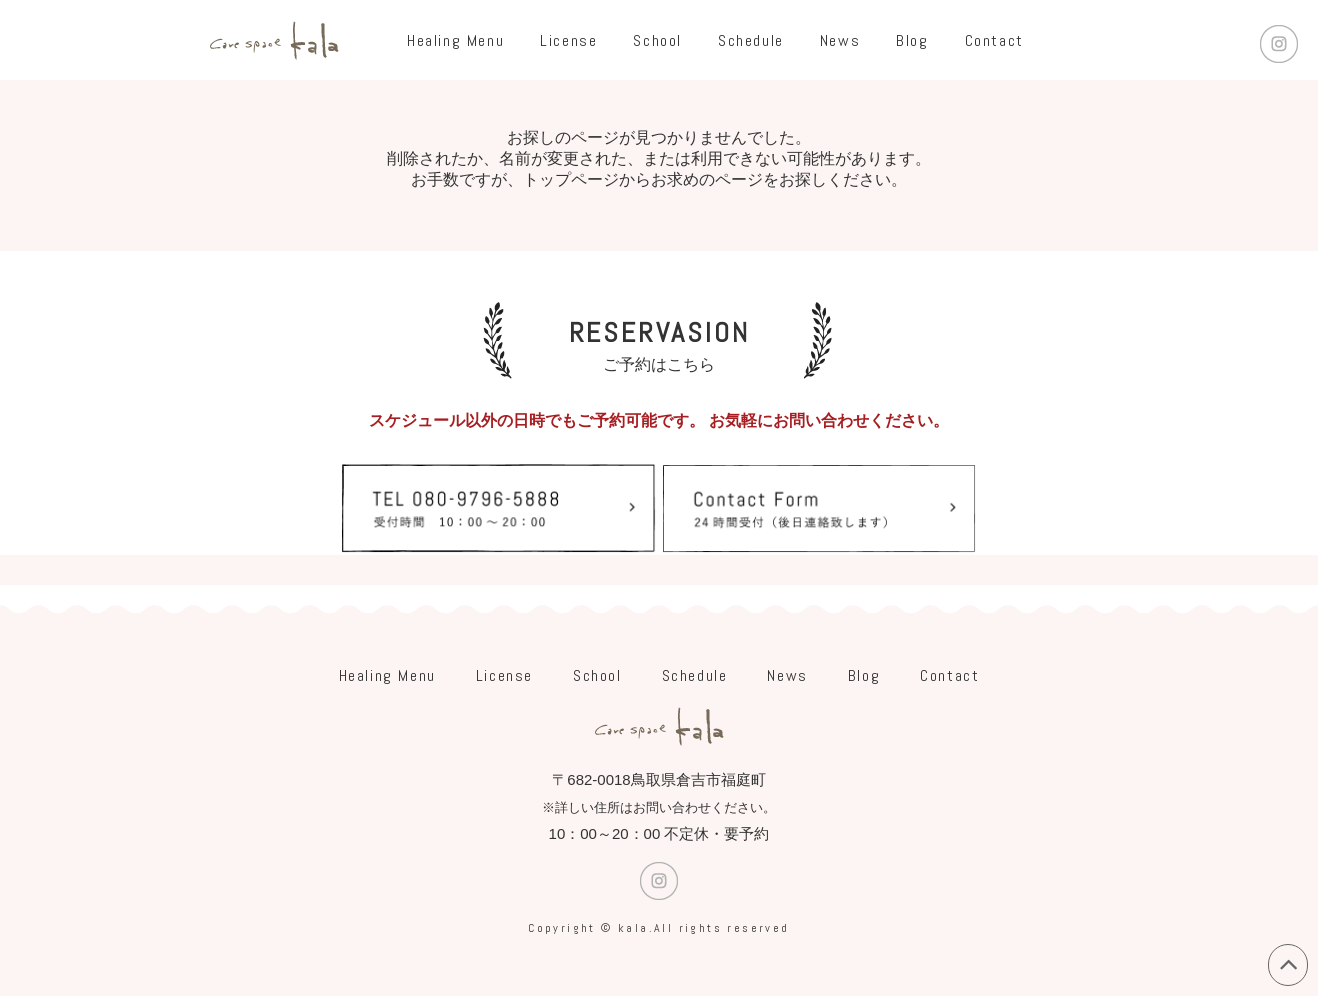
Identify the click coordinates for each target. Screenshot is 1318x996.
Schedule (751, 40)
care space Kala (274, 40)
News (840, 40)
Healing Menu (455, 40)
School (657, 40)
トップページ (571, 179)
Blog (912, 40)
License (568, 40)
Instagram (1279, 44)
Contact (994, 40)
